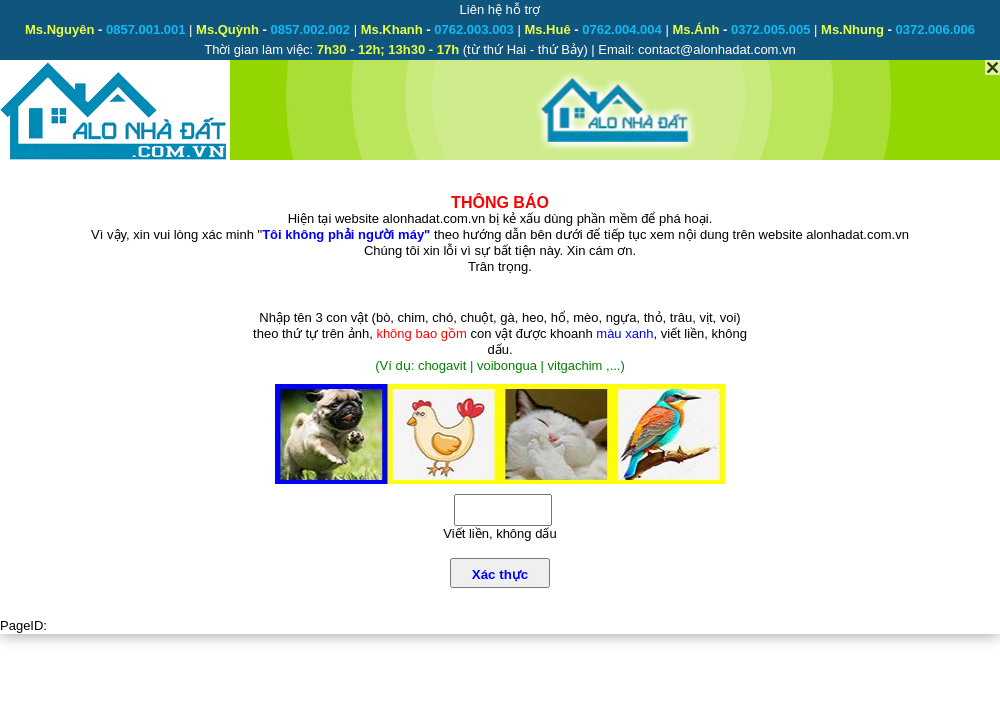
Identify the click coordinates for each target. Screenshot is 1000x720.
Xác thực (500, 574)
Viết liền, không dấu (499, 533)
